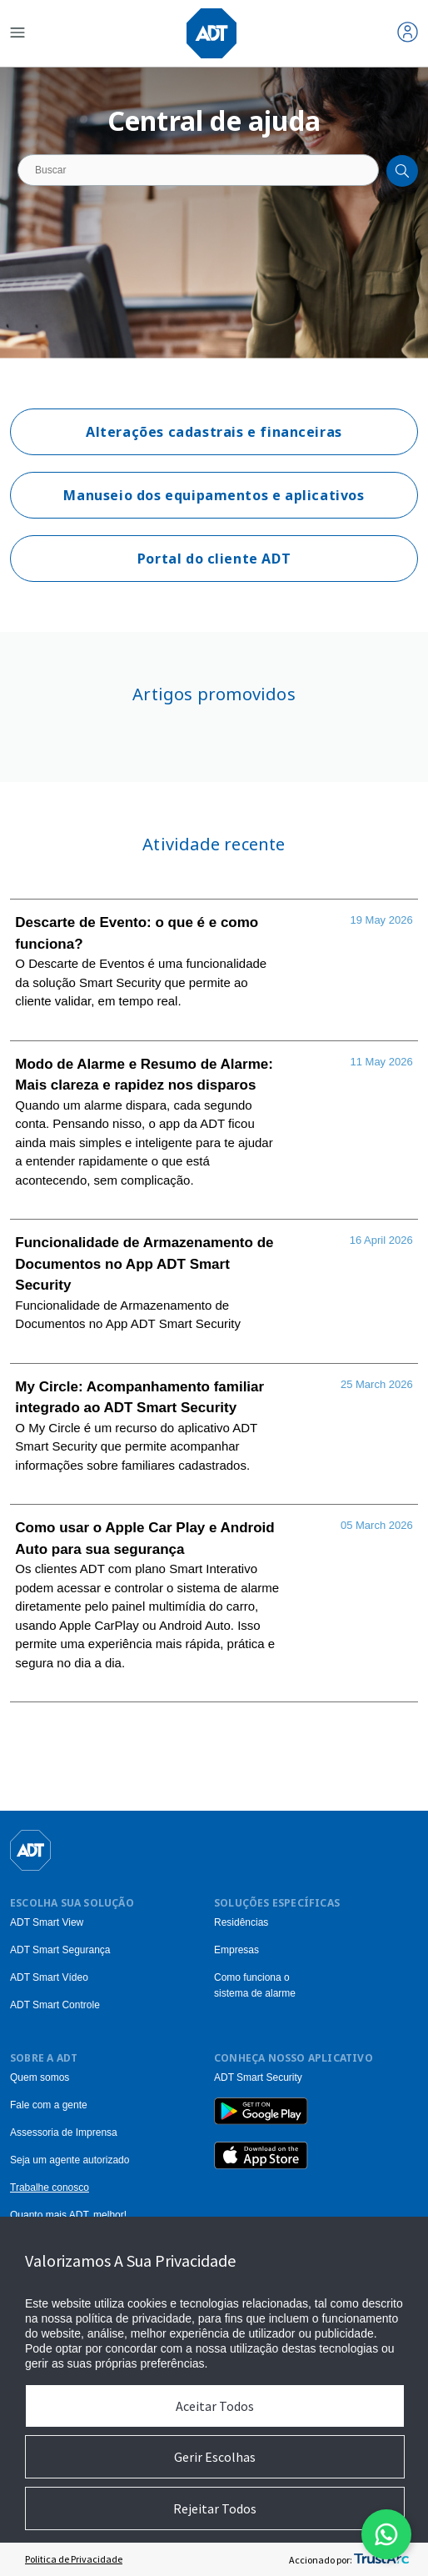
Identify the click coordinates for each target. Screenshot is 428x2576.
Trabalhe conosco (49, 2187)
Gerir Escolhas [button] (215, 2456)
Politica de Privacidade (73, 2559)
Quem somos (39, 2077)
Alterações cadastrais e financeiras (214, 432)
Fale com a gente (48, 2105)
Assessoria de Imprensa (63, 2132)
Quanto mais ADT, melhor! (68, 2215)
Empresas (236, 1950)
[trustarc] (381, 2559)
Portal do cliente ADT (214, 558)
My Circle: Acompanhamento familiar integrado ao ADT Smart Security (139, 1397)
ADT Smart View (46, 1922)
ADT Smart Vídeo (49, 1977)
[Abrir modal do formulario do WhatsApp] (386, 2534)
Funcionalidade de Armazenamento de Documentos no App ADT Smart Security (144, 1264)
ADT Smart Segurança (60, 1950)
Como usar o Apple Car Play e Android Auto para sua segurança (144, 1538)
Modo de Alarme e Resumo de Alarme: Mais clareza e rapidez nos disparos (144, 1075)
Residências (241, 1922)
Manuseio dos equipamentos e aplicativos (213, 495)
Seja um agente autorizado (69, 2160)
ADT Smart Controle (55, 2005)
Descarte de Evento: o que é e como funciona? (136, 933)
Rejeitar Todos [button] (214, 2508)
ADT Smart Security (258, 2077)
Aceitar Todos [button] (215, 2406)
